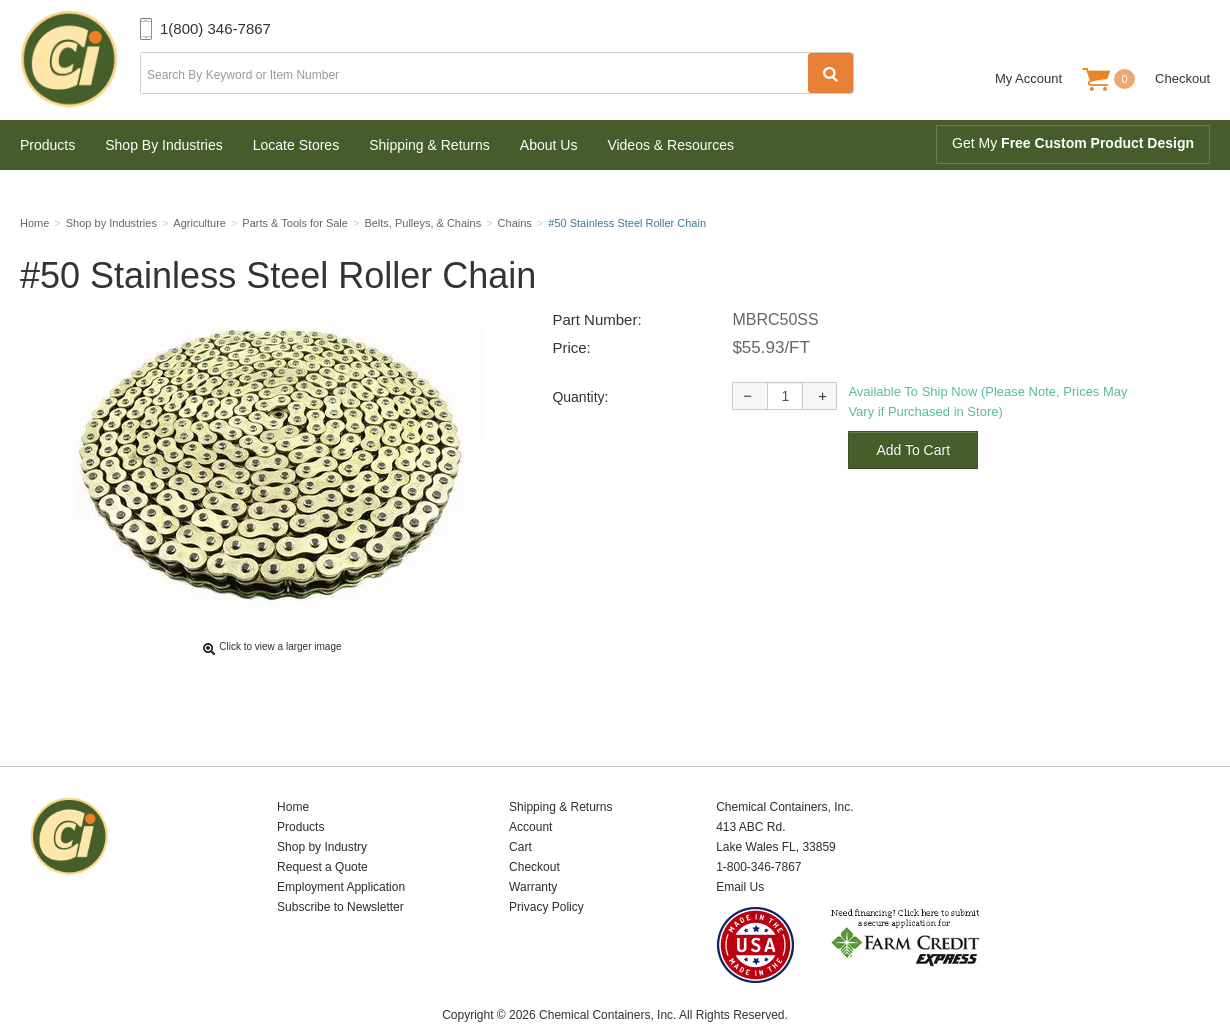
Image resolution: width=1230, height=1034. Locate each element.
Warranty (533, 856)
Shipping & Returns (429, 145)
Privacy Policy (546, 876)
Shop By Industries (164, 145)
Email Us (740, 856)
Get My (1073, 143)
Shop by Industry (322, 816)
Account (530, 796)
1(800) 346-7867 (215, 28)
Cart (520, 816)
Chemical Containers (80, 60)
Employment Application (341, 856)
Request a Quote (322, 836)
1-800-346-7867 (758, 836)
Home (293, 776)
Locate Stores (296, 145)
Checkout (1182, 78)
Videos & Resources (670, 145)
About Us (549, 145)
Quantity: (580, 404)
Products (47, 145)
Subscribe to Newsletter (340, 876)
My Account (1028, 78)
